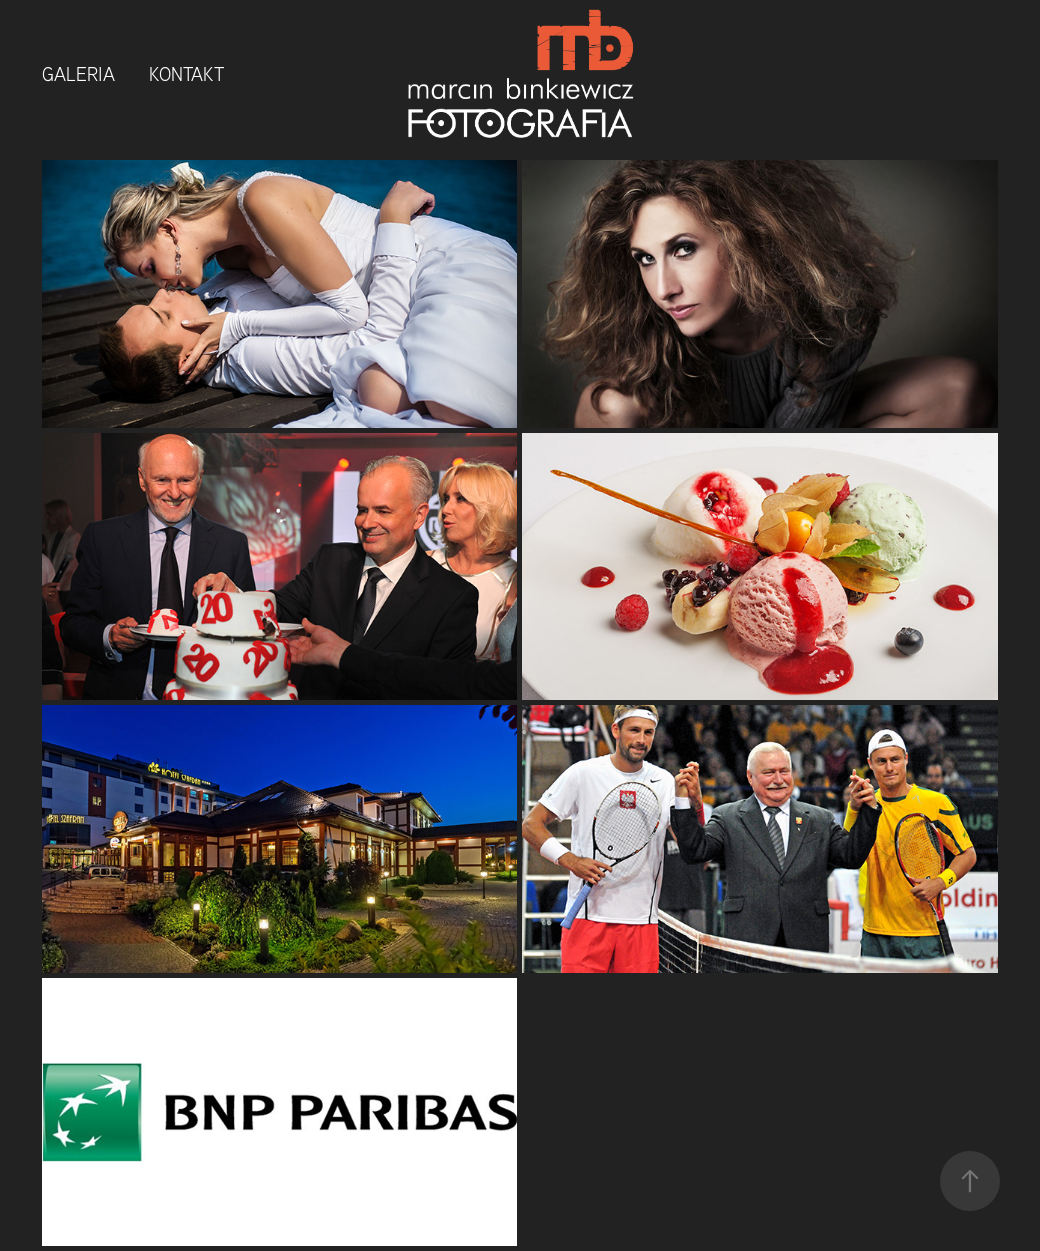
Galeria (78, 74)
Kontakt (186, 74)
